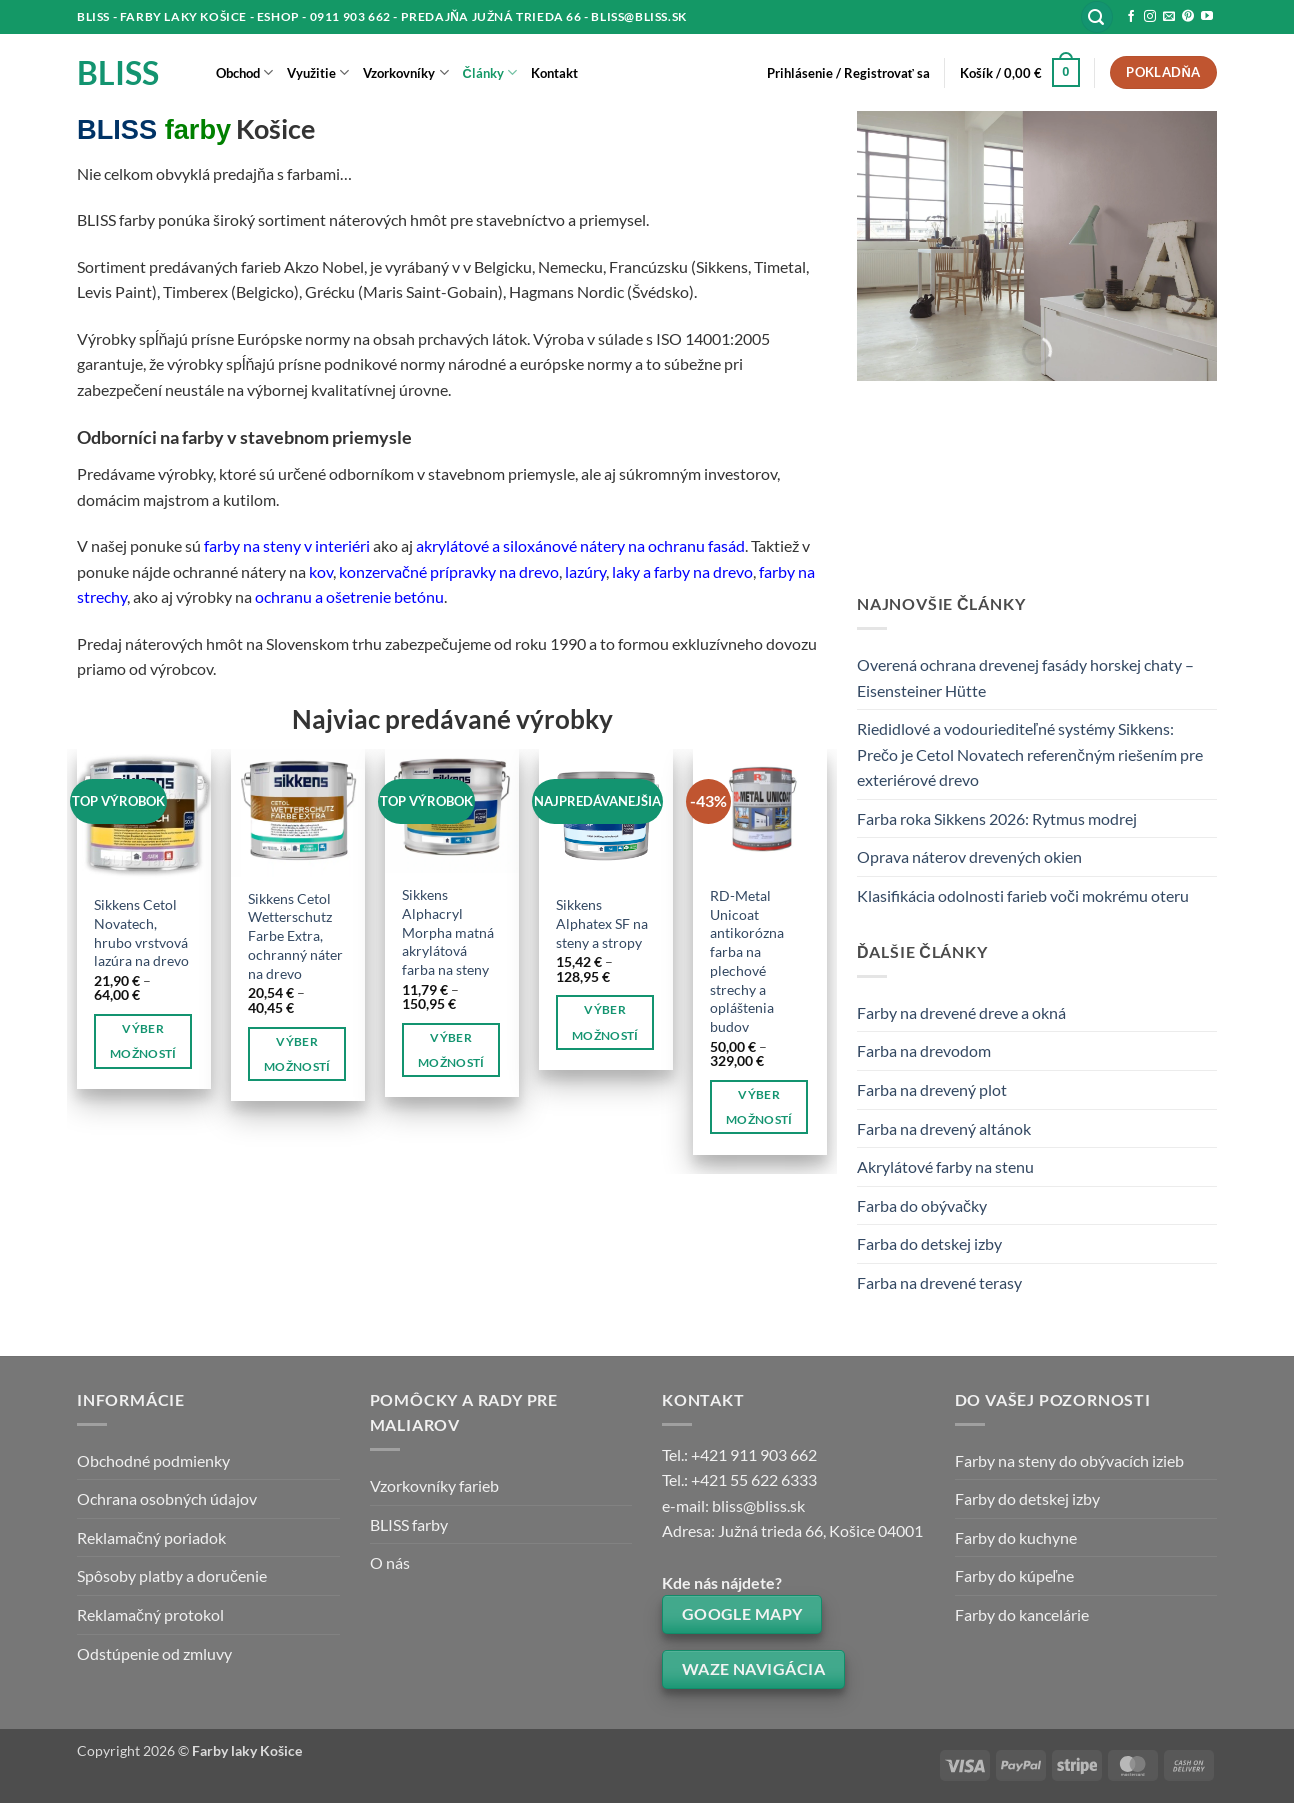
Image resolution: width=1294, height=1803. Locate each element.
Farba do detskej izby (929, 1243)
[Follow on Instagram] (1150, 17)
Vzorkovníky (405, 72)
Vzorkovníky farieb (434, 1485)
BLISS (118, 73)
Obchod (244, 72)
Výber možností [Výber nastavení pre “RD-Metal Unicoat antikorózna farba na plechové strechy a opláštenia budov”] (759, 1107)
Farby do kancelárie (1022, 1614)
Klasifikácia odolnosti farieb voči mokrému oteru (1023, 895)
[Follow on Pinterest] (1188, 17)
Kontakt (554, 73)
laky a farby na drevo (681, 571)
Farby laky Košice (247, 1750)
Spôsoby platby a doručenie (172, 1575)
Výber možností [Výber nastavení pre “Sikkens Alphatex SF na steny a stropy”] (605, 1022)
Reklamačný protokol (150, 1614)
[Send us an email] (1169, 17)
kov (321, 571)
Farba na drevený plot (932, 1089)
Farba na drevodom (924, 1050)
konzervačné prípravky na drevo (449, 571)
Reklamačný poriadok (151, 1537)
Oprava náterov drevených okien (969, 856)
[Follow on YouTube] (1207, 17)
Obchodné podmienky (153, 1460)
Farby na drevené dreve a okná (961, 1012)
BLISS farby (409, 1524)
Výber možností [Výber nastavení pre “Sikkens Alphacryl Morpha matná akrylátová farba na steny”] (451, 1050)
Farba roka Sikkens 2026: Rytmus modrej (997, 818)
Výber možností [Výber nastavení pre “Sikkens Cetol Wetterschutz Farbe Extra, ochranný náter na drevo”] (297, 1054)
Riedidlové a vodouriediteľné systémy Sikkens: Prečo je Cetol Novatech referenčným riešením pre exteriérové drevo (1030, 754)
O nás (390, 1562)
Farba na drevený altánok (944, 1128)
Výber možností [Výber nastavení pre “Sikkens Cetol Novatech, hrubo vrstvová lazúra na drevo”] (143, 1041)
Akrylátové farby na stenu (945, 1166)
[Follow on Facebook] (1131, 17)
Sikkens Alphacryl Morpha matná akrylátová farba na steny (448, 932)
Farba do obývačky (922, 1205)
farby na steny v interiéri (287, 545)
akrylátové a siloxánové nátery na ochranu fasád (580, 545)
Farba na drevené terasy (939, 1282)
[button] (1097, 17)
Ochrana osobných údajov (167, 1498)
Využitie (318, 72)
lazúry (585, 571)
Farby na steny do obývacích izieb (1069, 1460)
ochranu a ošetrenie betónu (349, 596)
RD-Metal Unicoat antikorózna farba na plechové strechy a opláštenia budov (747, 961)
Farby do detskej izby (1027, 1498)
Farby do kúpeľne (1015, 1575)
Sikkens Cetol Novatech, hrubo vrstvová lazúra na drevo (141, 932)
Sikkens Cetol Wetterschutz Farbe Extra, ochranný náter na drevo (295, 936)
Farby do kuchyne (1016, 1537)
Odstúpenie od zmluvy (154, 1653)
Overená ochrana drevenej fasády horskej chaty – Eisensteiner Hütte (1025, 677)
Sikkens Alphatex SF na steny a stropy (602, 923)
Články (490, 72)
